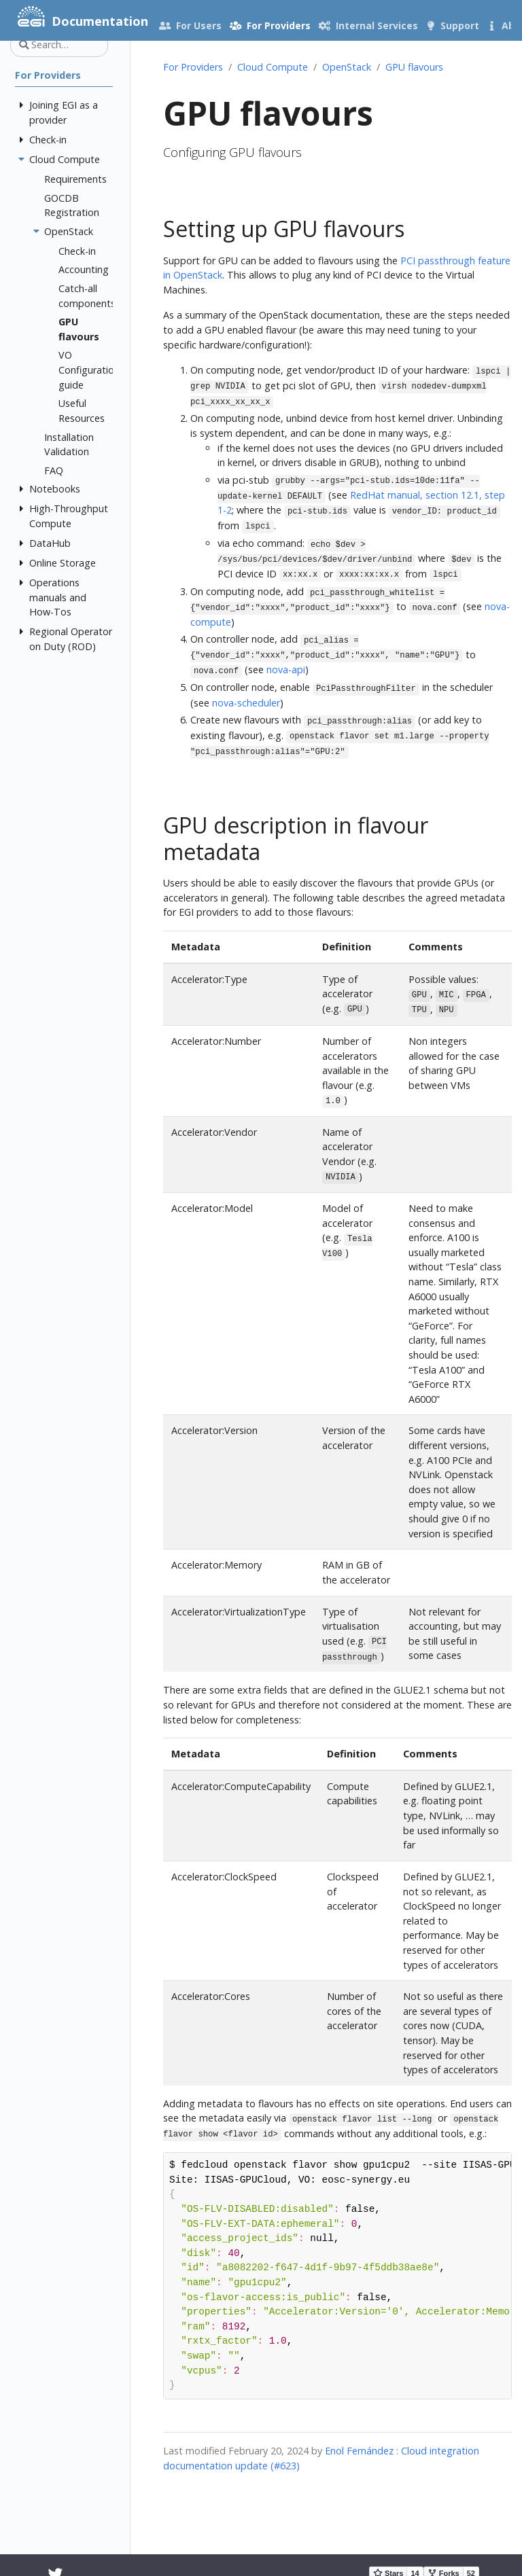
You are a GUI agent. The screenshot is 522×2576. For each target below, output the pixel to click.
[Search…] (59, 45)
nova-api (285, 669)
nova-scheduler (246, 702)
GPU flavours (414, 66)
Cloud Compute (272, 66)
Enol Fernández (359, 2450)
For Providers (193, 66)
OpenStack (346, 66)
